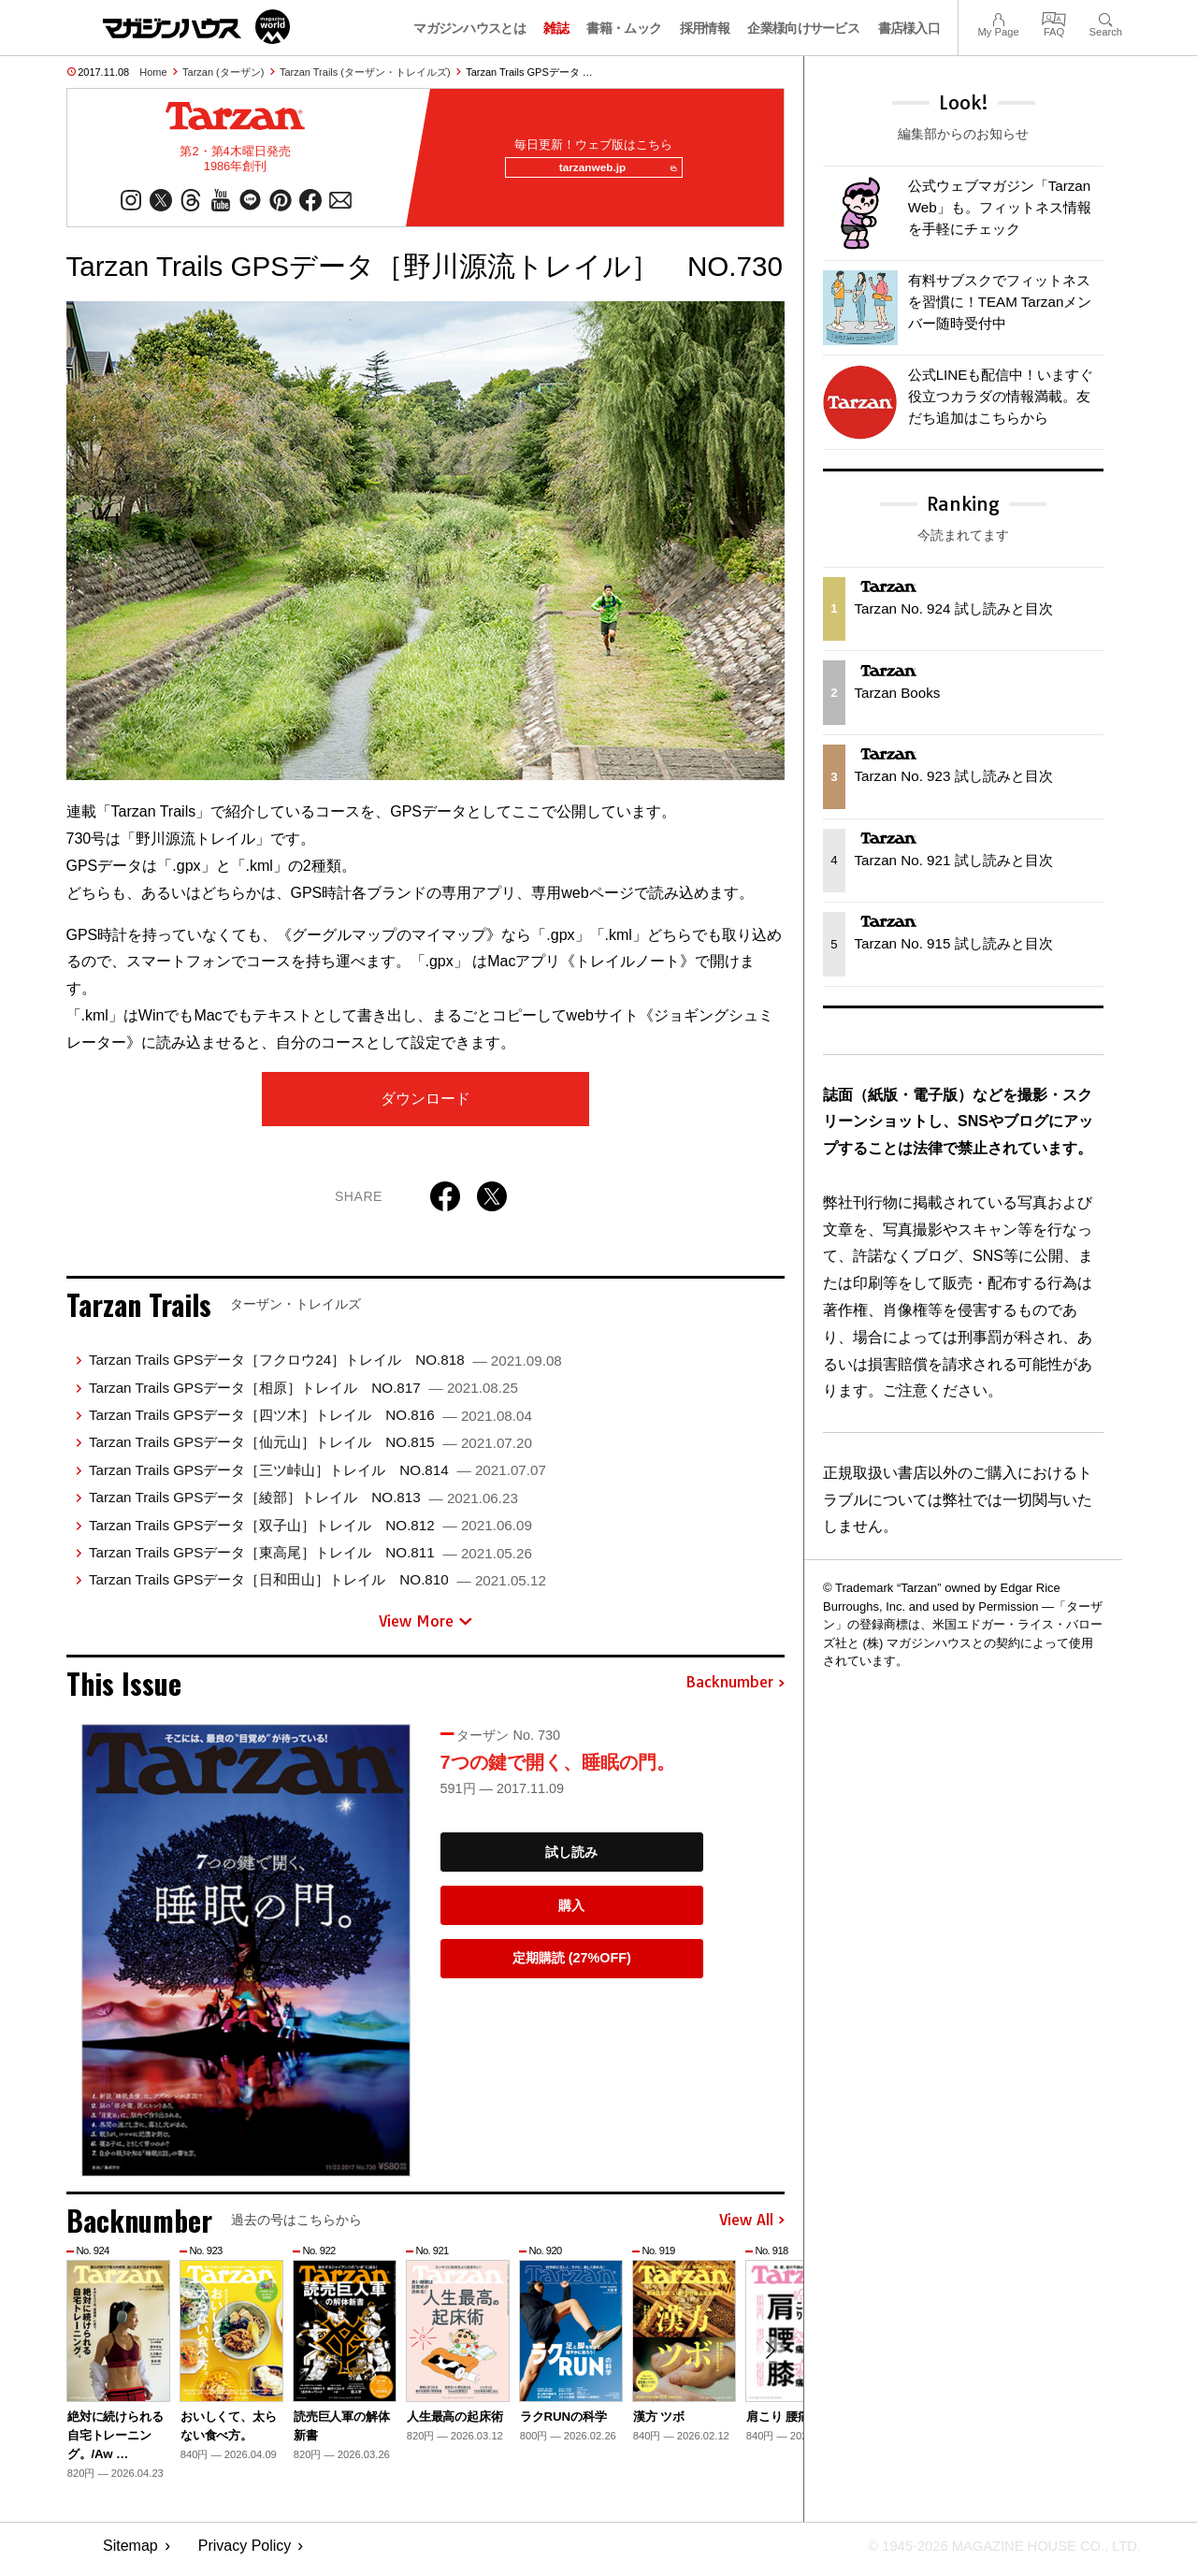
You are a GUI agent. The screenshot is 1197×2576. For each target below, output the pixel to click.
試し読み (571, 1859)
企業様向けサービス (803, 28)
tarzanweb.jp (611, 172)
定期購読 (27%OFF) (571, 1966)
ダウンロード (425, 1106)
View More (425, 1628)
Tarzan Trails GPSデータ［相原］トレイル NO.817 (303, 1395)
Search (1106, 17)
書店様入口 (909, 28)
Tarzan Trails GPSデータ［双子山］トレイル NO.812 (310, 1533)
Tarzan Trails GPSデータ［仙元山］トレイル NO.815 (310, 1449)
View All (752, 2228)
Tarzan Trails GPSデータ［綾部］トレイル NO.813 (303, 1504)
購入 (571, 1912)
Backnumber (735, 1690)
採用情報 (704, 28)
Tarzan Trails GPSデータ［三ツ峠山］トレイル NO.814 (317, 1477)
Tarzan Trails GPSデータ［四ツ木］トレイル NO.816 (310, 1422)
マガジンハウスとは (469, 28)
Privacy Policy (245, 2553)
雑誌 (556, 28)
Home (152, 72)
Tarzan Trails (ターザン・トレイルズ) (365, 72)
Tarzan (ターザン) (223, 72)
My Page (998, 17)
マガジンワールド (196, 26)
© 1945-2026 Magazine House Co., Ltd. (992, 2553)
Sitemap (130, 2553)
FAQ (1053, 17)
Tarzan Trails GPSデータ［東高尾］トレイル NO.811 (310, 1560)
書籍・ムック (623, 28)
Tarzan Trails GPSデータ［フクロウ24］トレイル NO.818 (325, 1367)
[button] (768, 2361)
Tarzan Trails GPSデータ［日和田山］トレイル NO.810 (317, 1587)
